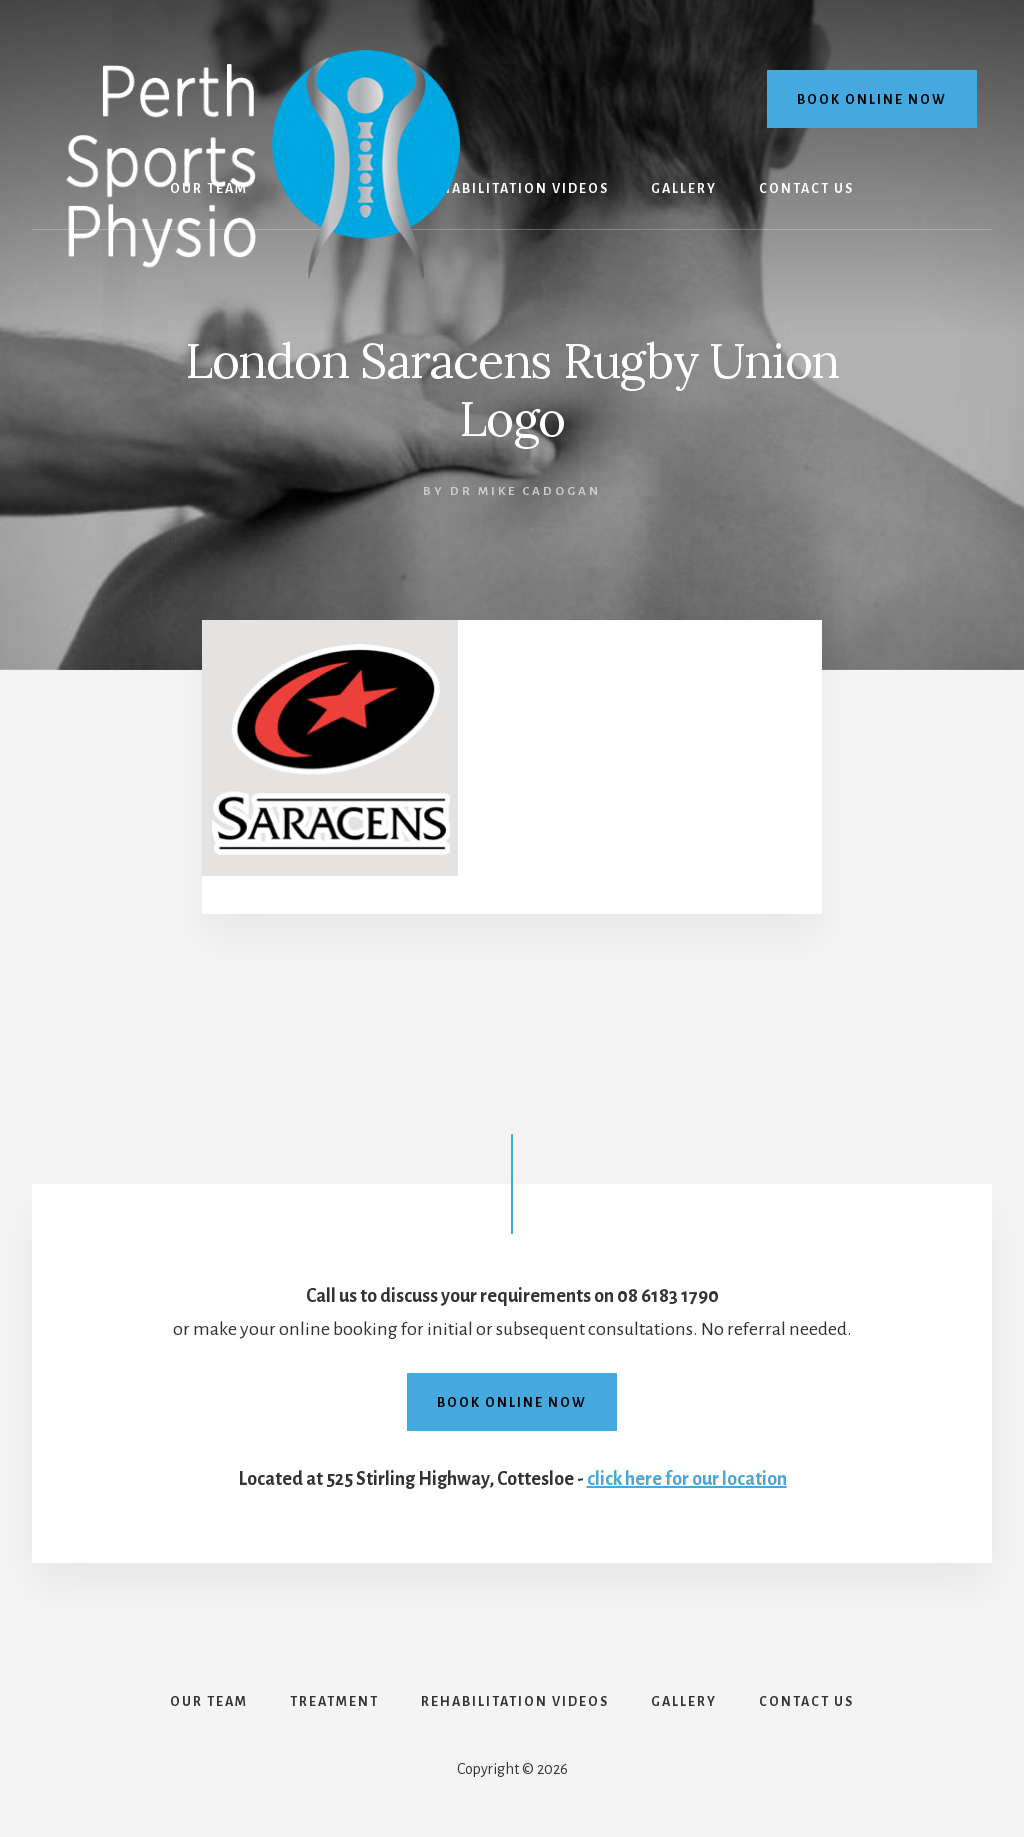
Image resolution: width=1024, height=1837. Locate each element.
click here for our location (687, 1479)
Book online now (872, 100)
